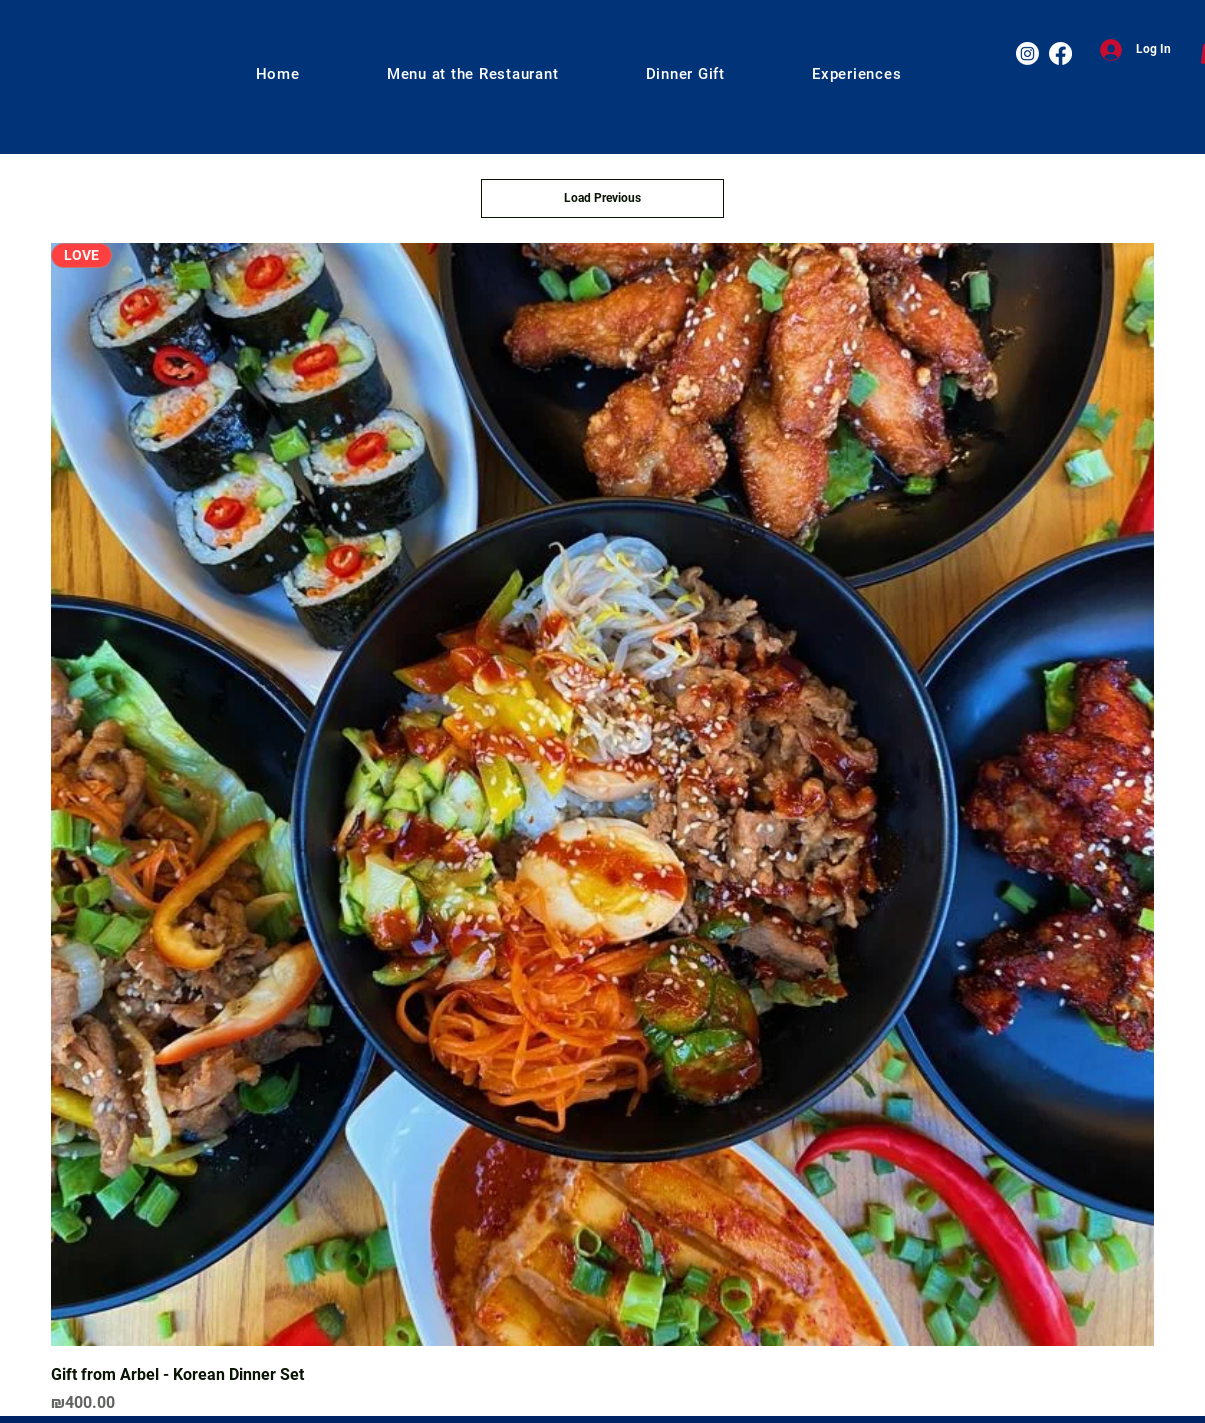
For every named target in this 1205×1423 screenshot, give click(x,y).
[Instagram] (1027, 53)
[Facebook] (1060, 53)
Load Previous (602, 198)
